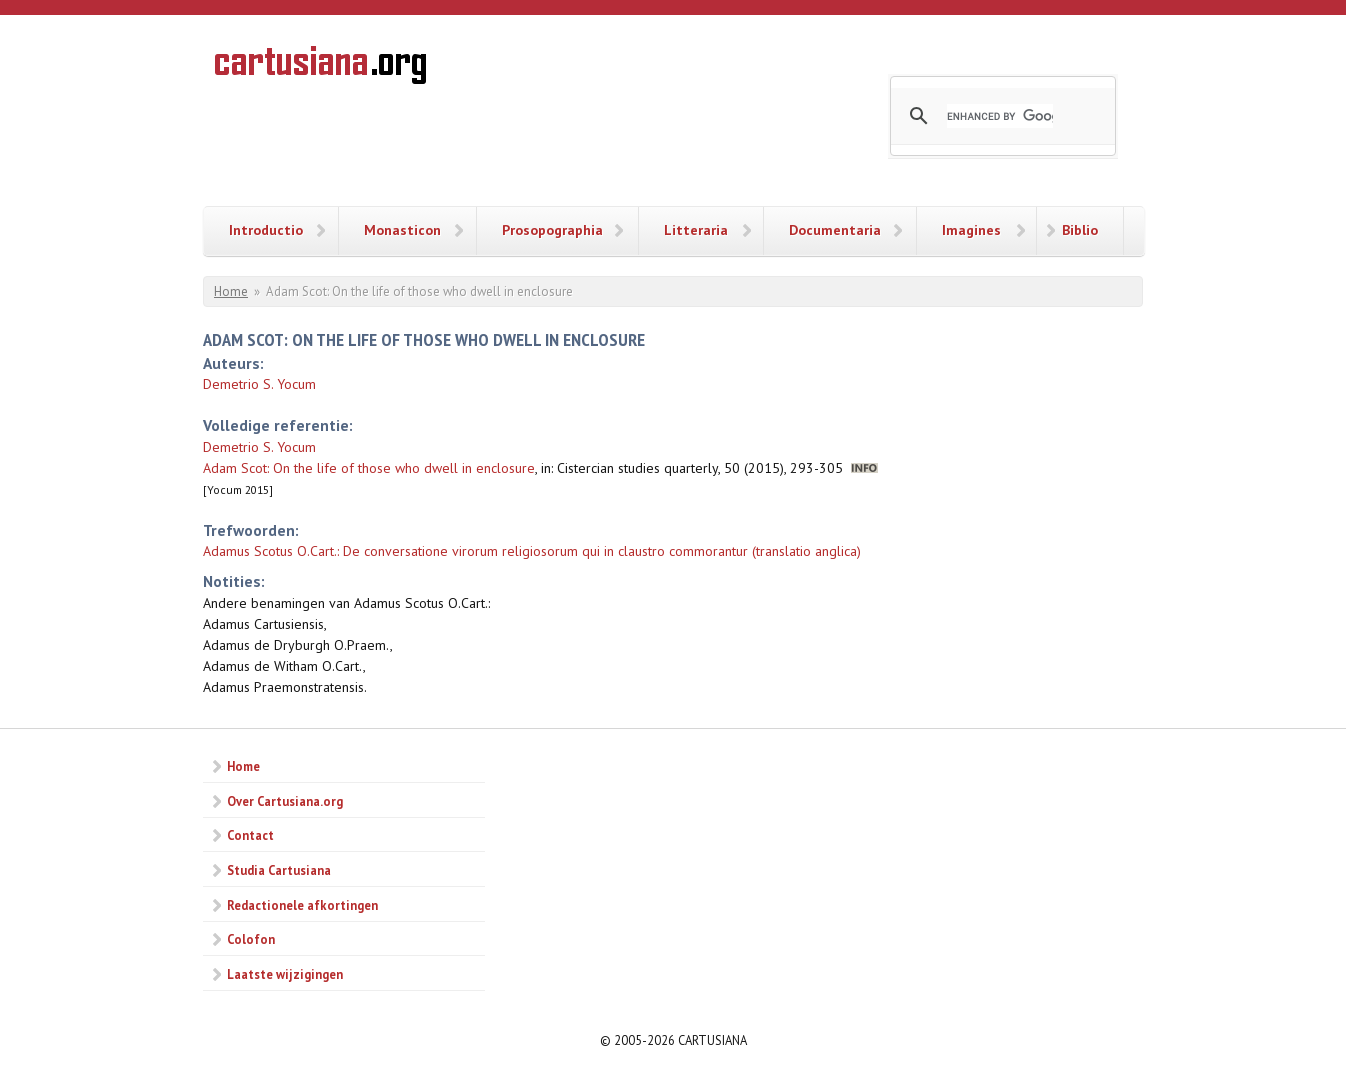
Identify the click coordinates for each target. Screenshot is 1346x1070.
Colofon (251, 939)
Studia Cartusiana (279, 870)
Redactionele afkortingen (302, 905)
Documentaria (835, 230)
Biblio (1080, 230)
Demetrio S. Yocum (259, 384)
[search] (1000, 116)
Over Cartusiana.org (285, 801)
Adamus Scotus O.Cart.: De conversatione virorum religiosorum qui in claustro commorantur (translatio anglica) (532, 551)
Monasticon (402, 230)
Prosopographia (552, 230)
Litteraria (696, 230)
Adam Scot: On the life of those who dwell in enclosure (369, 468)
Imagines (971, 230)
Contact (250, 835)
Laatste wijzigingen (285, 974)
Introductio (266, 230)
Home (231, 291)
